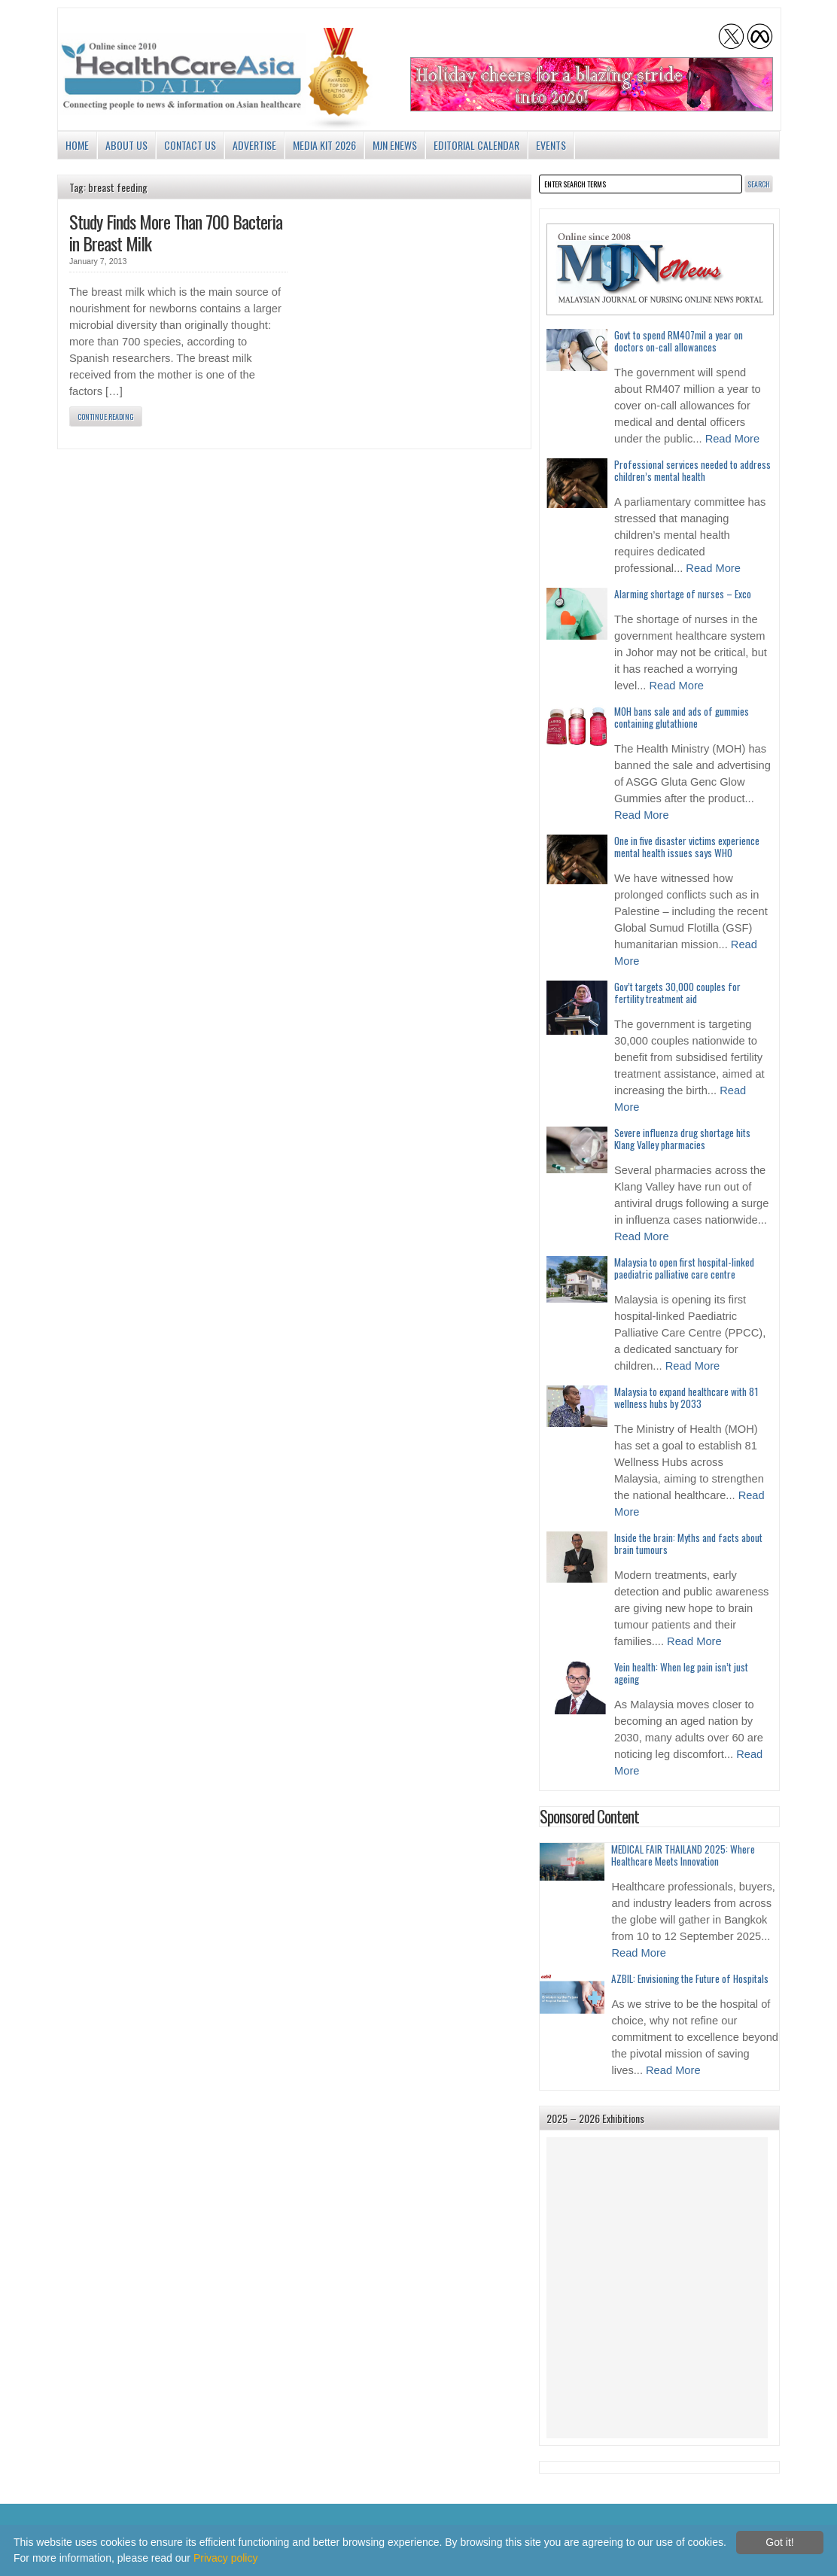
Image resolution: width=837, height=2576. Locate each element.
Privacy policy (225, 2558)
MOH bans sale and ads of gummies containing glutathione (681, 717)
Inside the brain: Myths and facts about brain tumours (688, 1543)
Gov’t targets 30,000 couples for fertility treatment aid (677, 992)
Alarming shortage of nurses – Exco (682, 593)
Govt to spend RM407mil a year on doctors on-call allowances (678, 340)
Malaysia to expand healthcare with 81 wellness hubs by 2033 (686, 1397)
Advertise (254, 145)
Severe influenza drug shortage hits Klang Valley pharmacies (682, 1138)
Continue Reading (106, 416)
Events (551, 145)
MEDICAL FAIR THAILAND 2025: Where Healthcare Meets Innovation (683, 1855)
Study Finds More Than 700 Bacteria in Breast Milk (175, 232)
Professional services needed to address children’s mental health (692, 470)
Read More (732, 439)
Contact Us (190, 145)
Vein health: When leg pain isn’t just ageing (681, 1672)
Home (77, 145)
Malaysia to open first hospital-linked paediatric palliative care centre (684, 1268)
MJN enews (395, 145)
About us (126, 145)
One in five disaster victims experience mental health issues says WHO (686, 846)
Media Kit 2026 (324, 145)
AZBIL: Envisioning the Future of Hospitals (690, 1978)
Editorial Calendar (476, 145)
